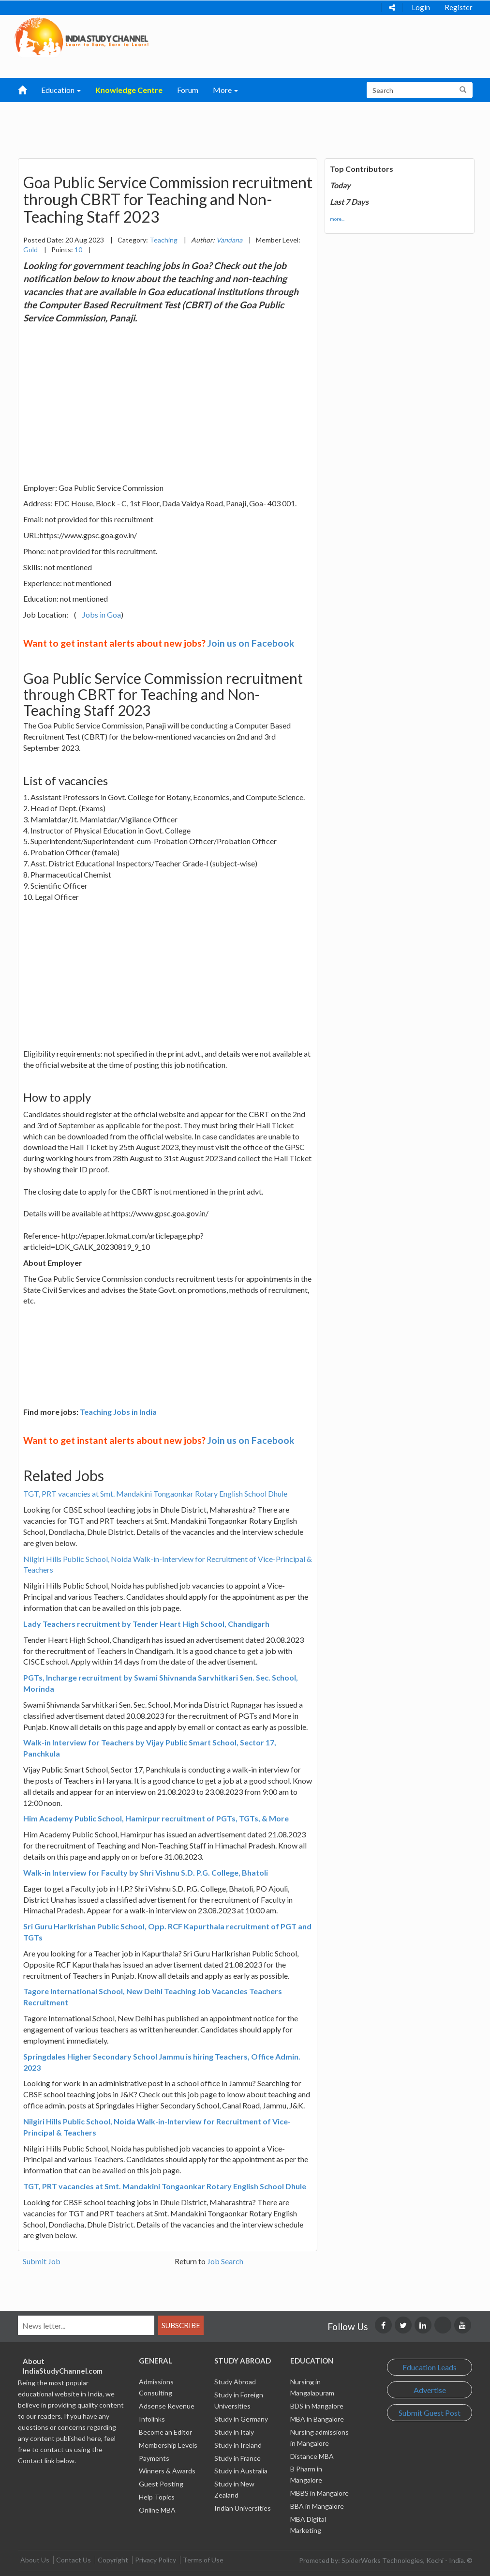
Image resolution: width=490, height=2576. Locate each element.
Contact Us (73, 2560)
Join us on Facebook (251, 643)
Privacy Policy (155, 2560)
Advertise (430, 2389)
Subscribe (181, 2325)
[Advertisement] (235, 126)
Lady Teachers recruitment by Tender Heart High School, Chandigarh (146, 1623)
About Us (34, 2560)
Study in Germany (241, 2419)
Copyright (113, 2560)
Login (421, 7)
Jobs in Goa (101, 614)
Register (459, 7)
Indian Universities (242, 2508)
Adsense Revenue (166, 2406)
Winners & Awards (167, 2471)
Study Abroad (235, 2382)
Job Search (225, 2261)
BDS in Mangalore (316, 2406)
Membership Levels (168, 2445)
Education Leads (429, 2367)
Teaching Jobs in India (118, 1411)
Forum (187, 89)
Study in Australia (240, 2471)
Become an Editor (165, 2432)
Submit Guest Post (429, 2412)
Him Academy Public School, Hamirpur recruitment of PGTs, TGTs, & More (156, 1818)
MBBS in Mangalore (319, 2493)
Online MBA (157, 2510)
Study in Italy (234, 2432)
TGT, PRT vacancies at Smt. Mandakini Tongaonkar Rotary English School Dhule (155, 1493)
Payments (154, 2458)
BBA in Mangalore (317, 2506)
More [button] (225, 89)
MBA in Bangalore (317, 2419)
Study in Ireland (238, 2445)
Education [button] (61, 89)
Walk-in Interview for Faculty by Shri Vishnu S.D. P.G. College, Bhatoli (145, 1872)
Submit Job (41, 2261)
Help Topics (157, 2497)
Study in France (237, 2458)
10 (78, 249)
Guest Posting (161, 2484)
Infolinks (152, 2419)
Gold (30, 249)
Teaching (163, 240)
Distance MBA (312, 2456)
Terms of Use (203, 2560)
